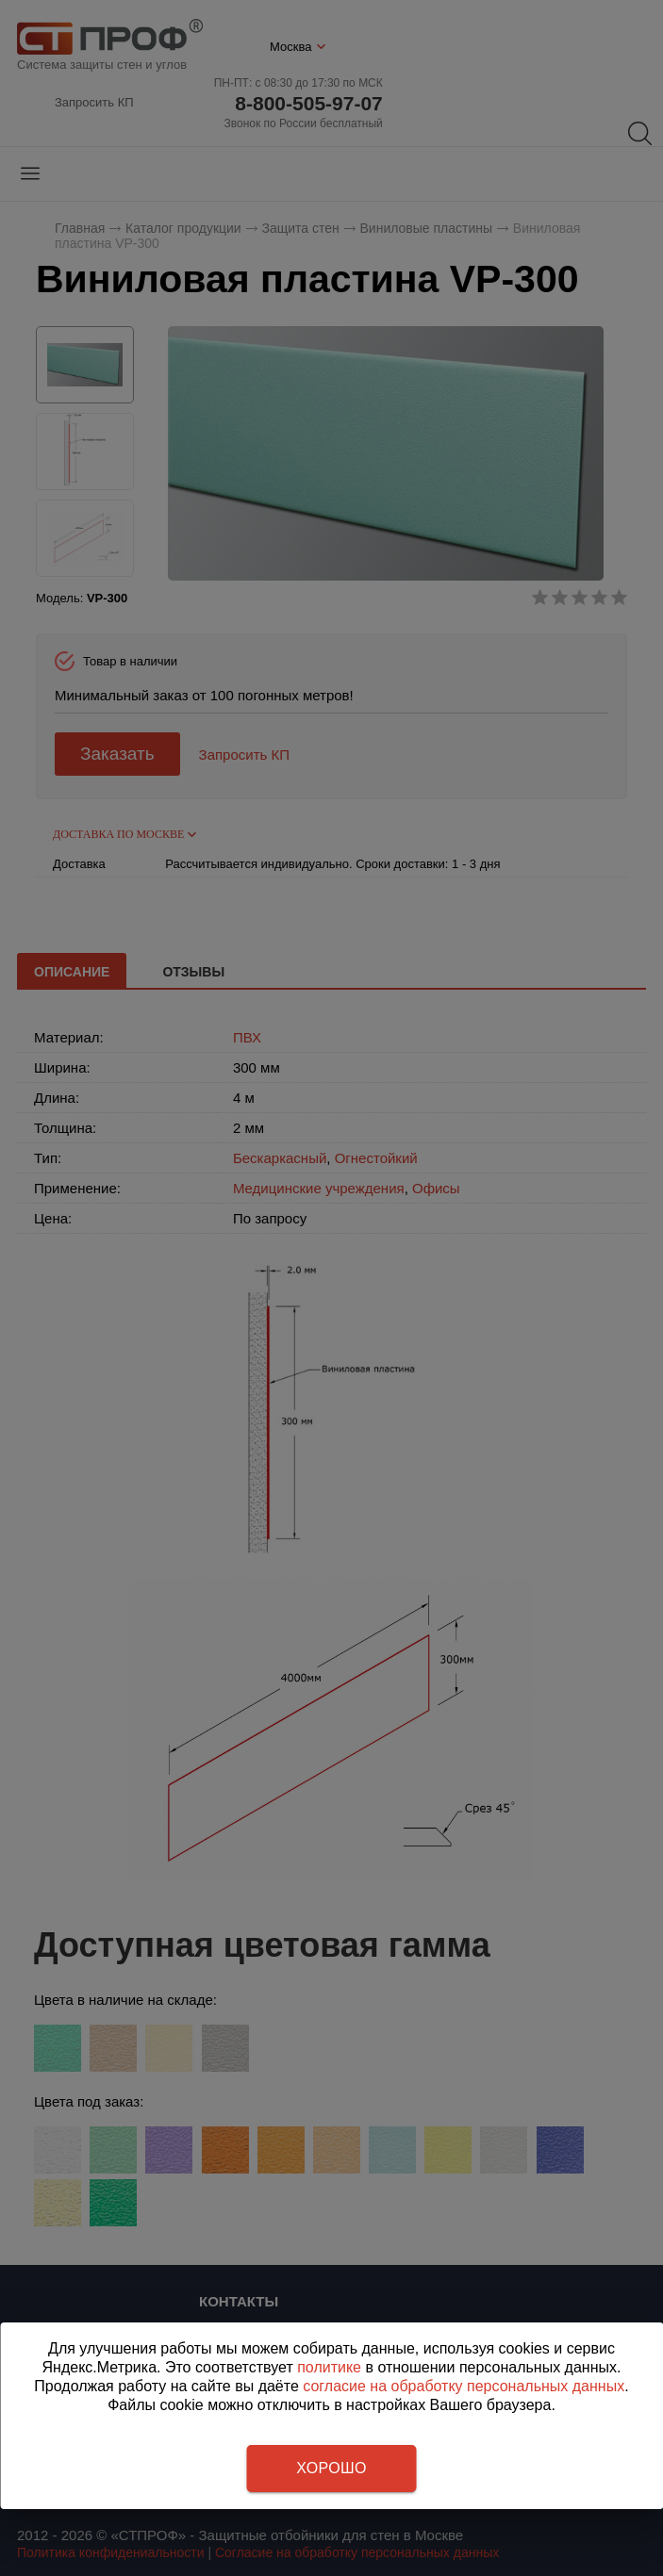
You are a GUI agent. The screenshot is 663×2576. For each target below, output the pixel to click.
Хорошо (331, 2468)
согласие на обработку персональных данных (463, 2386)
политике (329, 2367)
